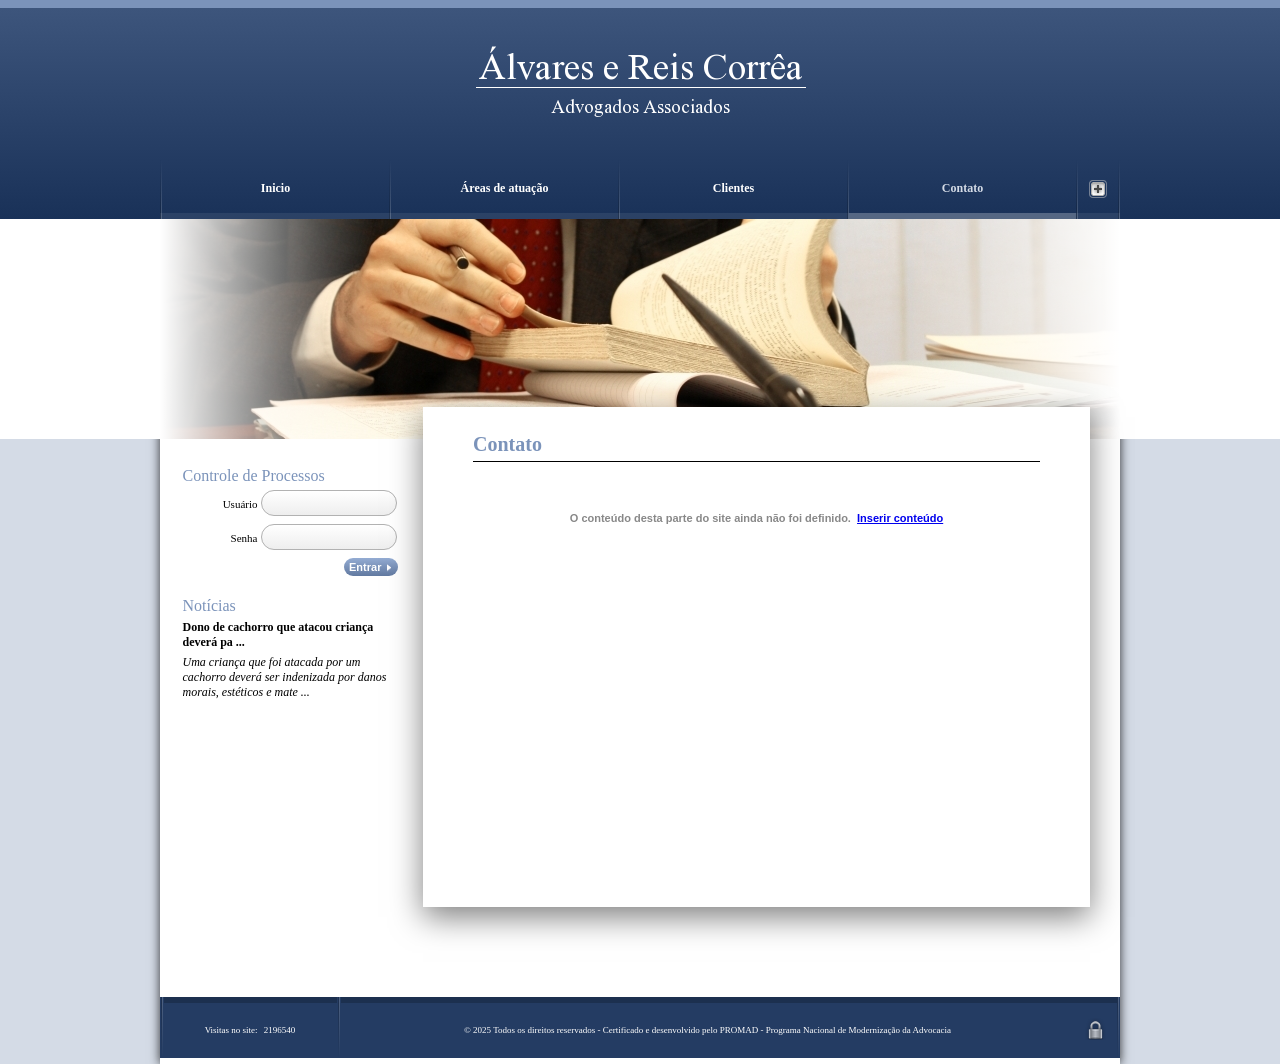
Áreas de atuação (505, 188)
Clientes (733, 188)
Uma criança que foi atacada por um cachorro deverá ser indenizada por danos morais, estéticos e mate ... (285, 677)
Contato (962, 188)
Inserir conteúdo (900, 518)
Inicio (275, 188)
